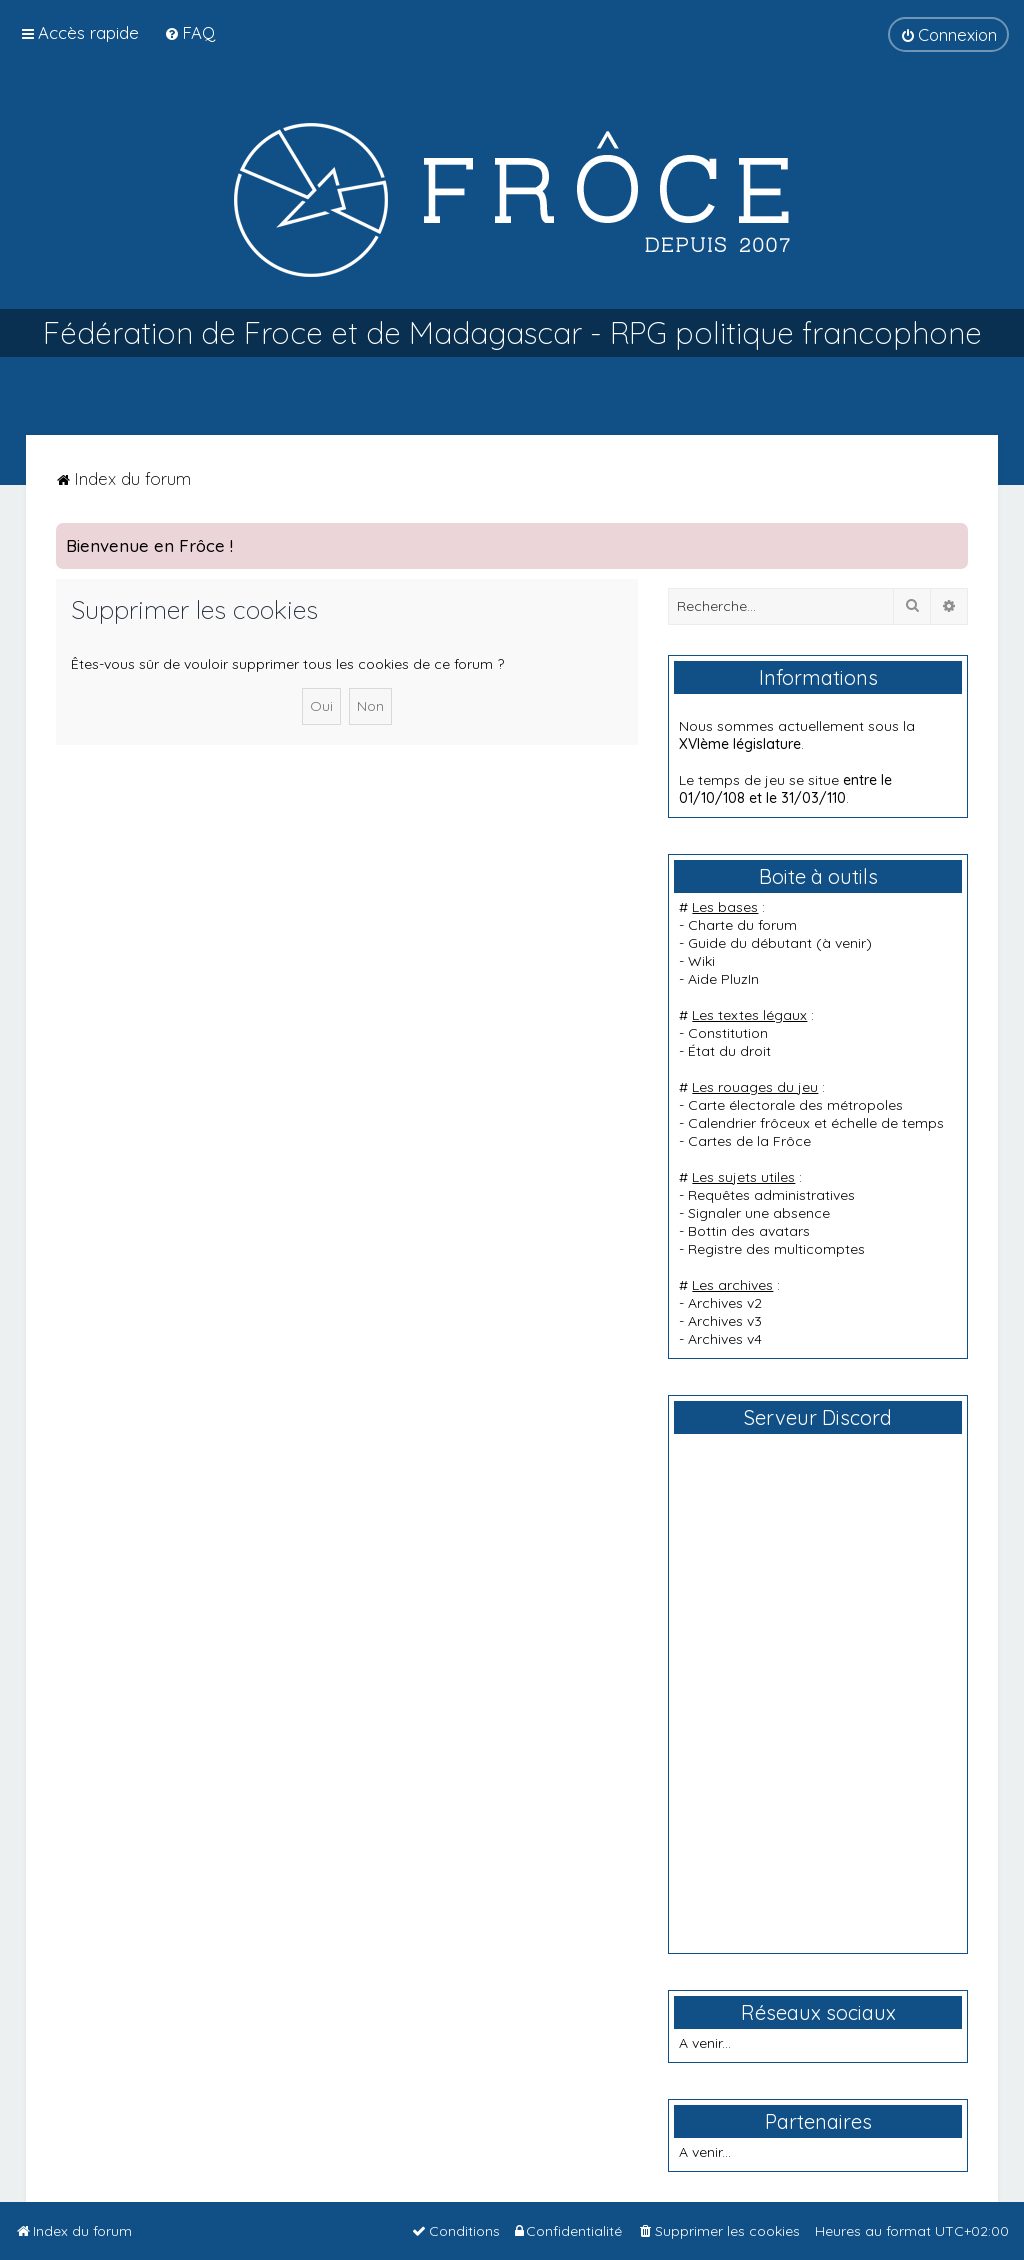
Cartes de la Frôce (749, 1141)
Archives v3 (725, 1321)
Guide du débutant (750, 943)
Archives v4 (725, 1339)
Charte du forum (742, 925)
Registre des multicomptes (776, 1249)
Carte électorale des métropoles (795, 1105)
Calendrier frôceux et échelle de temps (816, 1123)
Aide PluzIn (723, 979)
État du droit (729, 1051)
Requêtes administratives (771, 1195)
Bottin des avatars (749, 1231)
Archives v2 (725, 1303)
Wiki (701, 961)
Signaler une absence (759, 1213)
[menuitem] (189, 32)
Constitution (728, 1033)
